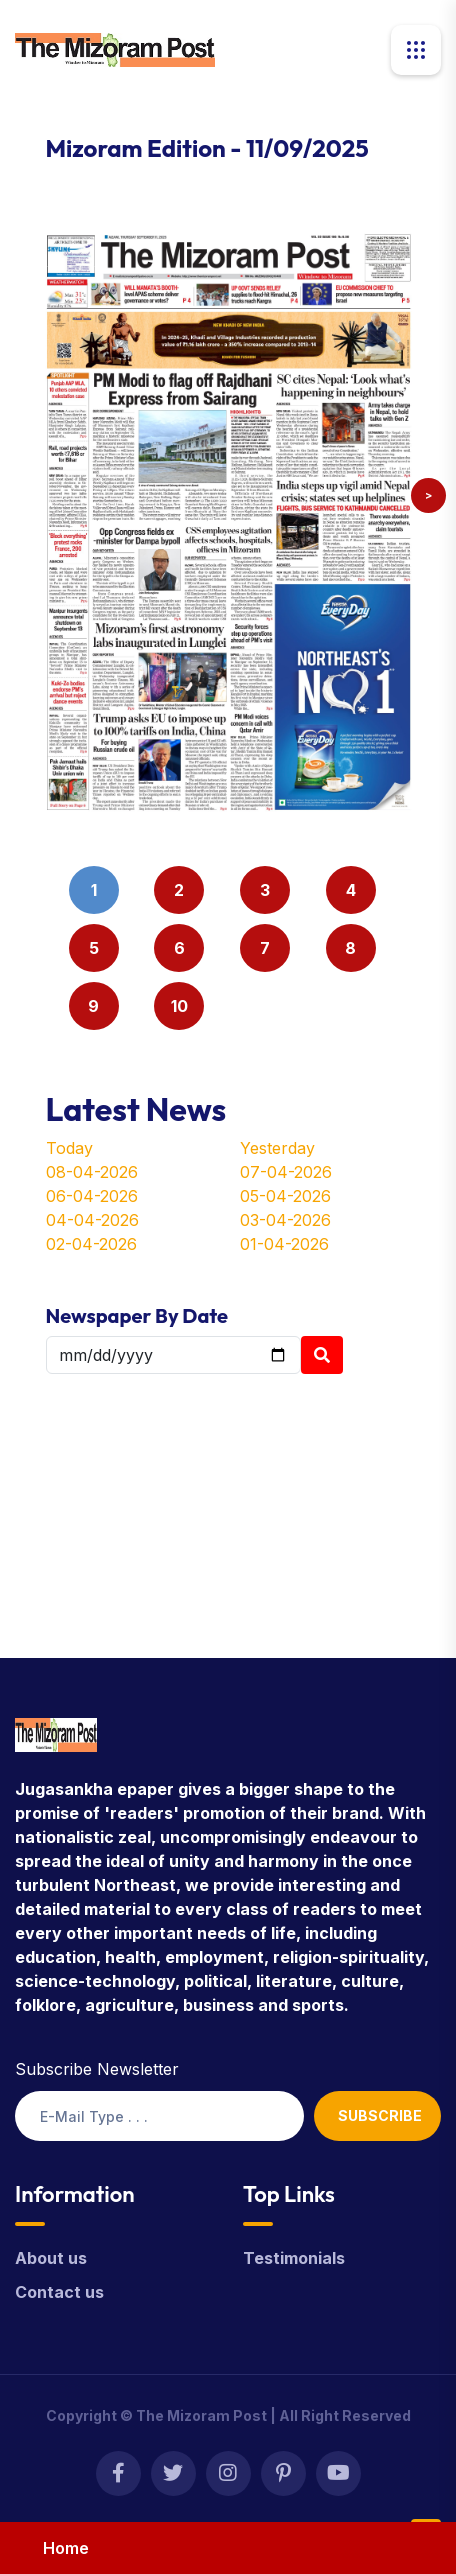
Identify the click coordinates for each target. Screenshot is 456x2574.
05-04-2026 (285, 1196)
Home (66, 2548)
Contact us (59, 2292)
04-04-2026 (92, 1220)
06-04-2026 (92, 1196)
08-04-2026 (92, 1172)
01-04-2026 (284, 1244)
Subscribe (380, 2115)
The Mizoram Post (201, 2415)
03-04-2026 (285, 1220)
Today (69, 1148)
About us (51, 2258)
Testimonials (294, 2258)
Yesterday (277, 1148)
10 (179, 1006)
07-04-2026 (286, 1172)
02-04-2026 (91, 1244)
